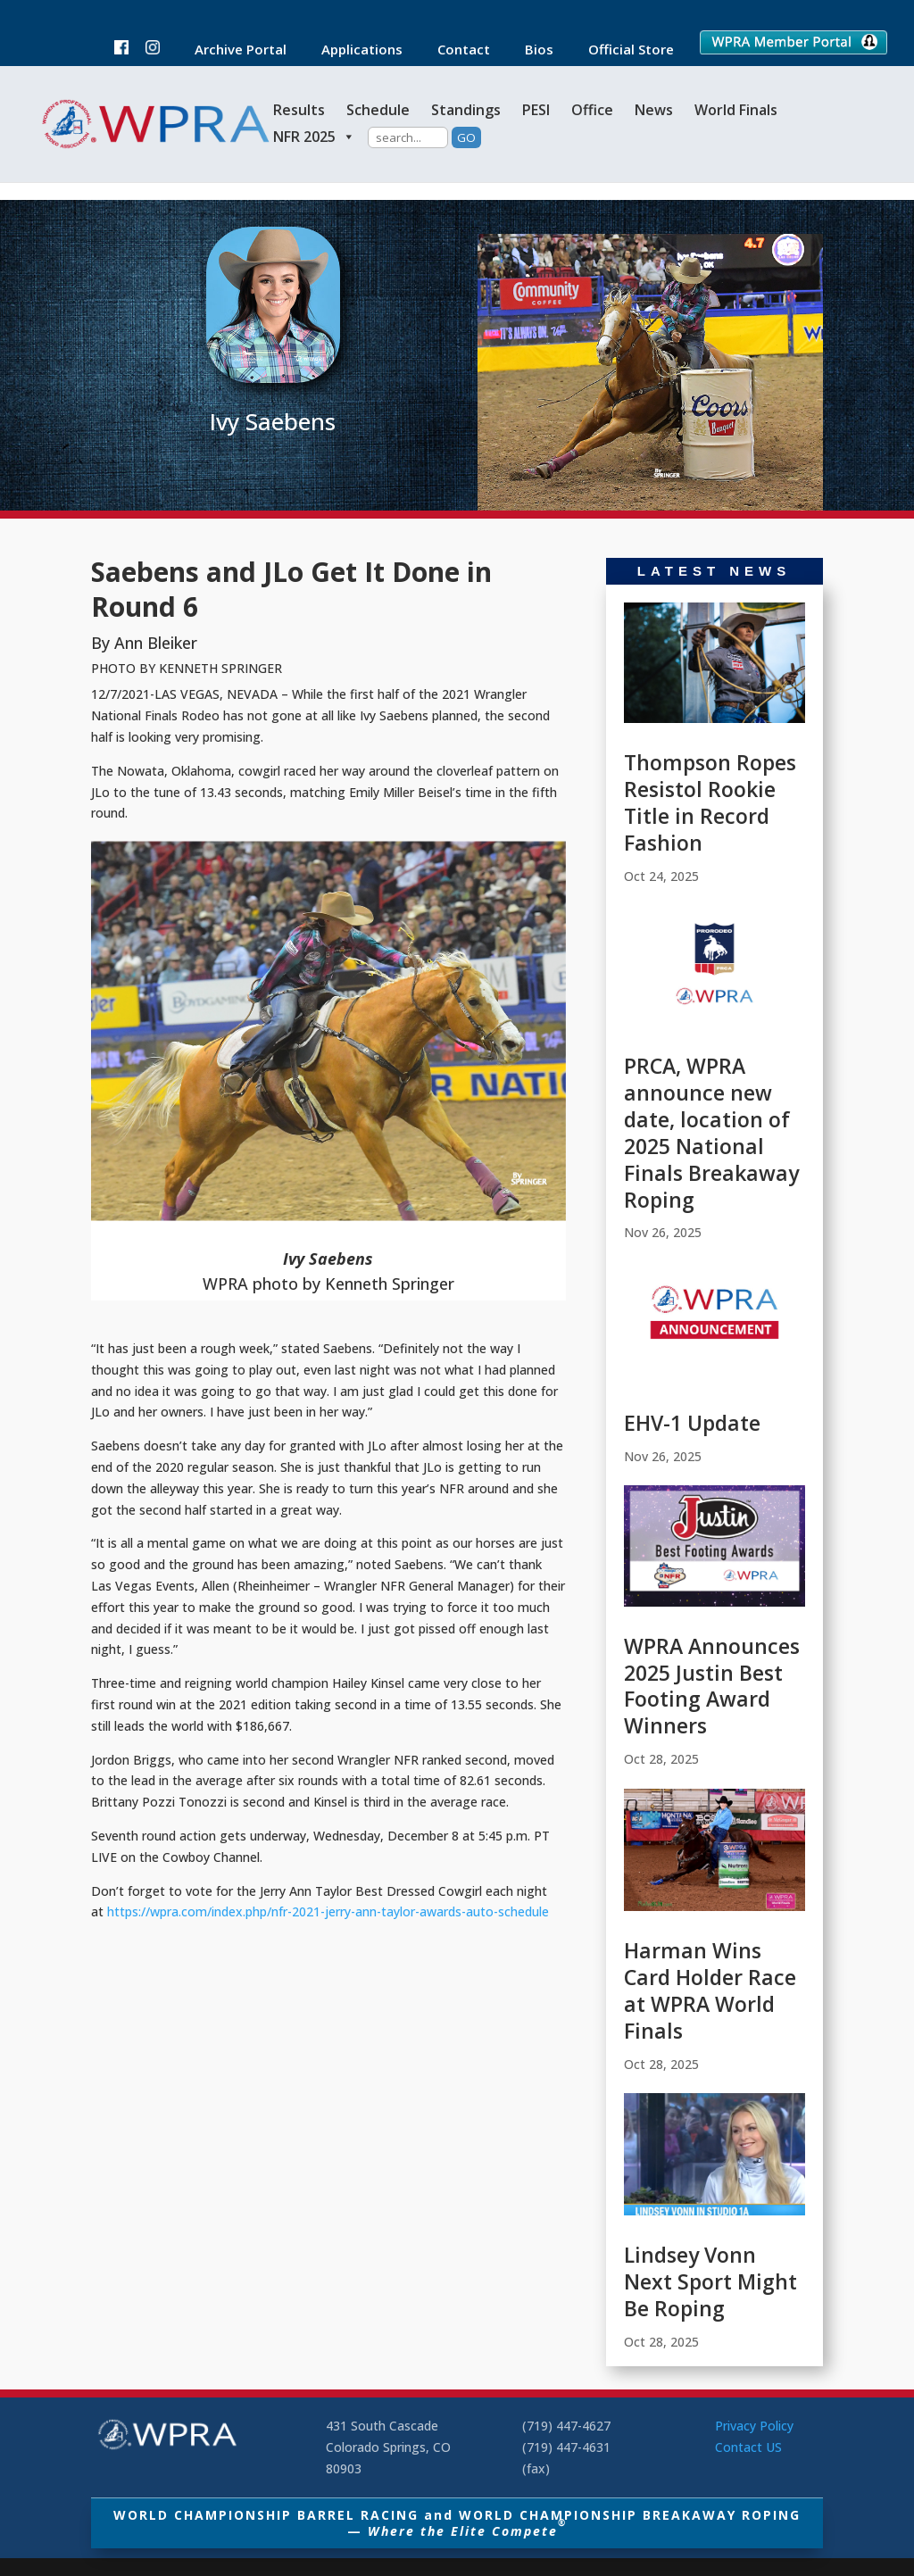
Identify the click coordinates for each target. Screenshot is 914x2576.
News (654, 110)
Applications (353, 50)
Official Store (622, 50)
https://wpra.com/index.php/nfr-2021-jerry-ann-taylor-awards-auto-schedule (328, 1911)
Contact (455, 50)
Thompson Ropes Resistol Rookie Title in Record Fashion (710, 802)
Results (299, 110)
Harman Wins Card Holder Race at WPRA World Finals (710, 1990)
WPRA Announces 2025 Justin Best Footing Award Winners (712, 1686)
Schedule (378, 110)
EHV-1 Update (692, 1422)
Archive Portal (232, 50)
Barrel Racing (271, 476)
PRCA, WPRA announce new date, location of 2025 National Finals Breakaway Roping (711, 1132)
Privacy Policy (754, 2425)
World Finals (735, 110)
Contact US (748, 2447)
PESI (536, 110)
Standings (466, 110)
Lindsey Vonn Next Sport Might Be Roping (710, 2281)
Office (592, 110)
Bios (530, 50)
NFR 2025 (314, 136)
